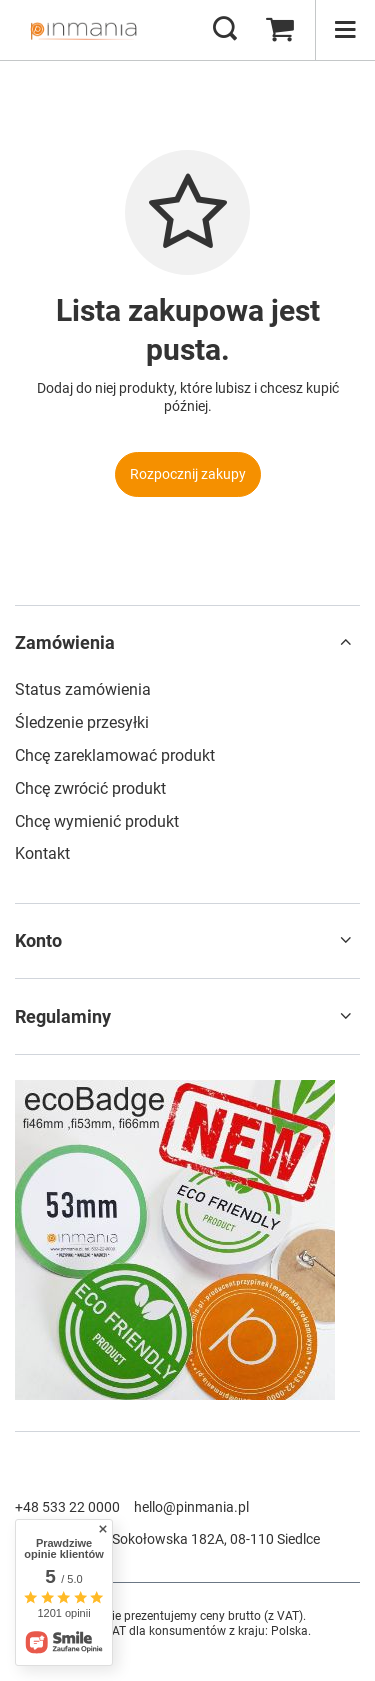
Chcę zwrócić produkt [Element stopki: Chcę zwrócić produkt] (90, 788)
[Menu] (345, 30)
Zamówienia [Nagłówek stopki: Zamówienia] (65, 642)
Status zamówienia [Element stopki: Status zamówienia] (83, 689)
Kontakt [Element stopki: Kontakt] (42, 853)
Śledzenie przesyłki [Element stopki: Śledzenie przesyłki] (82, 722)
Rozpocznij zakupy (188, 474)
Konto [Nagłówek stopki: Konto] (38, 940)
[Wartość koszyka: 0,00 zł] (280, 30)
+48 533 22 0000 (67, 1507)
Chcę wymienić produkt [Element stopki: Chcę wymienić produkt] (97, 821)
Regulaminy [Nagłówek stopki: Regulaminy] (63, 1016)
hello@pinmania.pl (191, 1507)
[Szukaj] (225, 30)
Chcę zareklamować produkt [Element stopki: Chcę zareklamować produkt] (115, 755)
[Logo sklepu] (83, 30)
